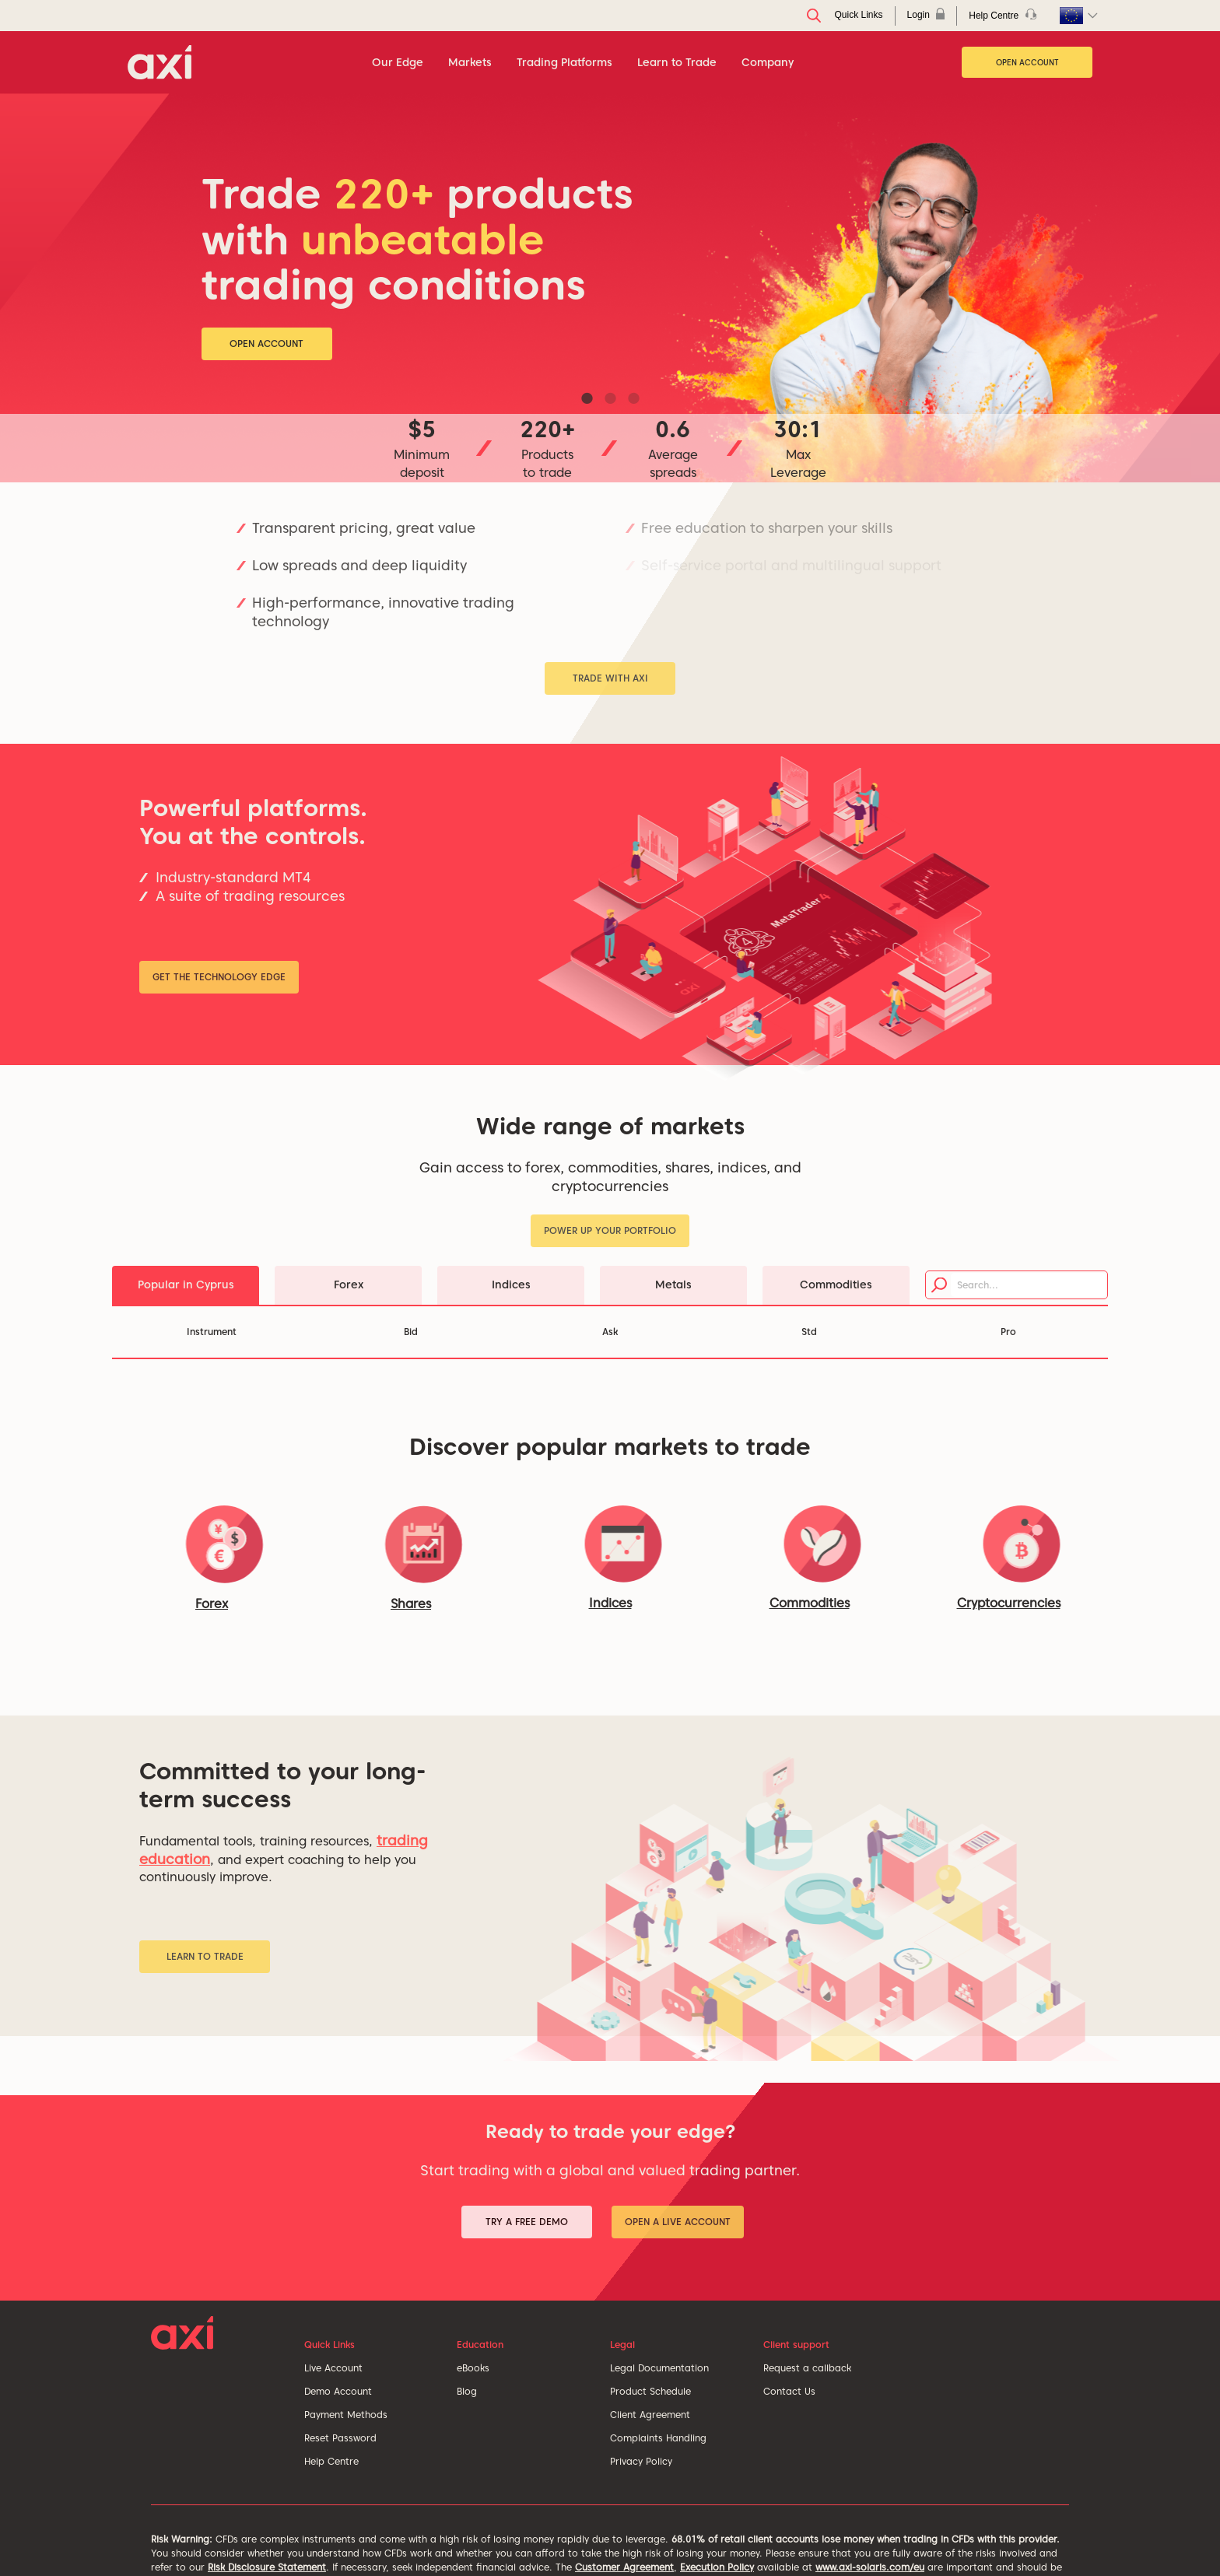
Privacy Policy (641, 2461)
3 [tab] (633, 398)
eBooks (473, 2368)
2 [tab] (610, 398)
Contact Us (789, 2391)
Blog (467, 2391)
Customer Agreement (624, 2567)
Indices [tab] (511, 1284)
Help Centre (331, 2461)
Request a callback (807, 2368)
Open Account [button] (266, 343)
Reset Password (340, 2438)
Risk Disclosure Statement (267, 2567)
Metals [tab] (673, 1284)
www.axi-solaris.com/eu (869, 2567)
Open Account (1027, 62)
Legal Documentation (659, 2368)
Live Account (333, 2368)
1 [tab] (586, 398)
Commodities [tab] (836, 1284)
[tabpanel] (610, 287)
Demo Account (338, 2391)
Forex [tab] (348, 1284)
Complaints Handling (658, 2438)
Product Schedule (650, 2391)
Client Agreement (650, 2414)
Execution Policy (717, 2567)
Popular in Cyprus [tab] (186, 1284)
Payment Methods (345, 2414)
